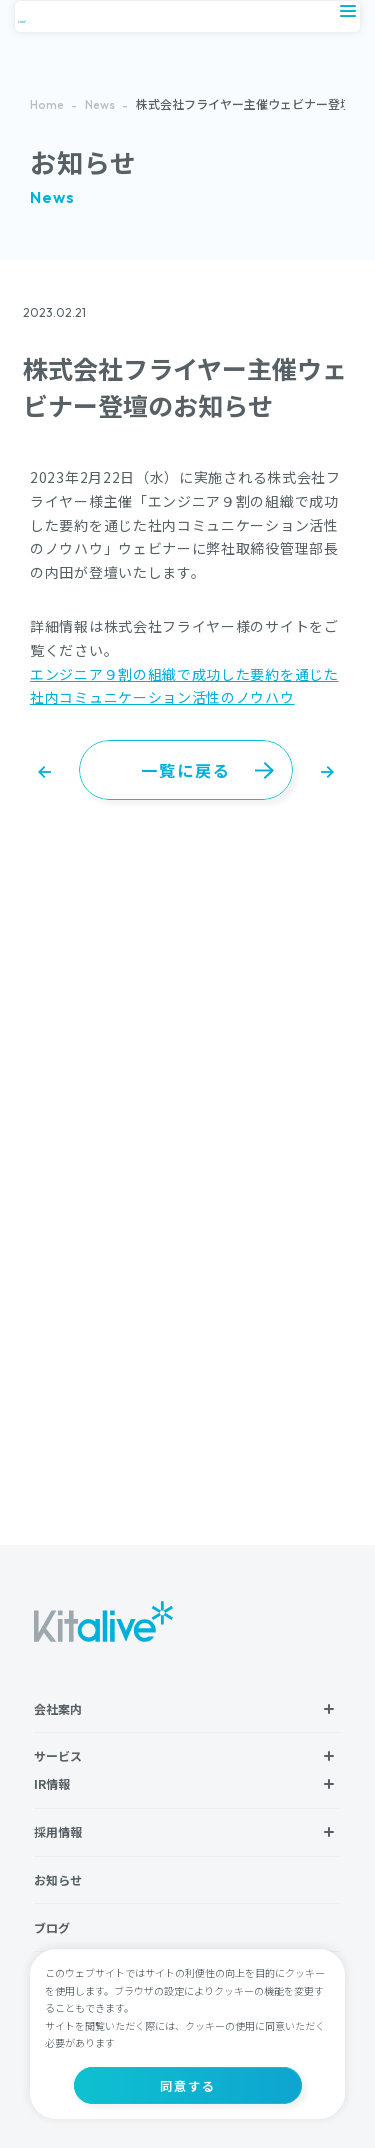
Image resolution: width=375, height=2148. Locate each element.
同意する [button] (188, 2085)
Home (47, 104)
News (100, 104)
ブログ (52, 1927)
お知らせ (58, 1879)
